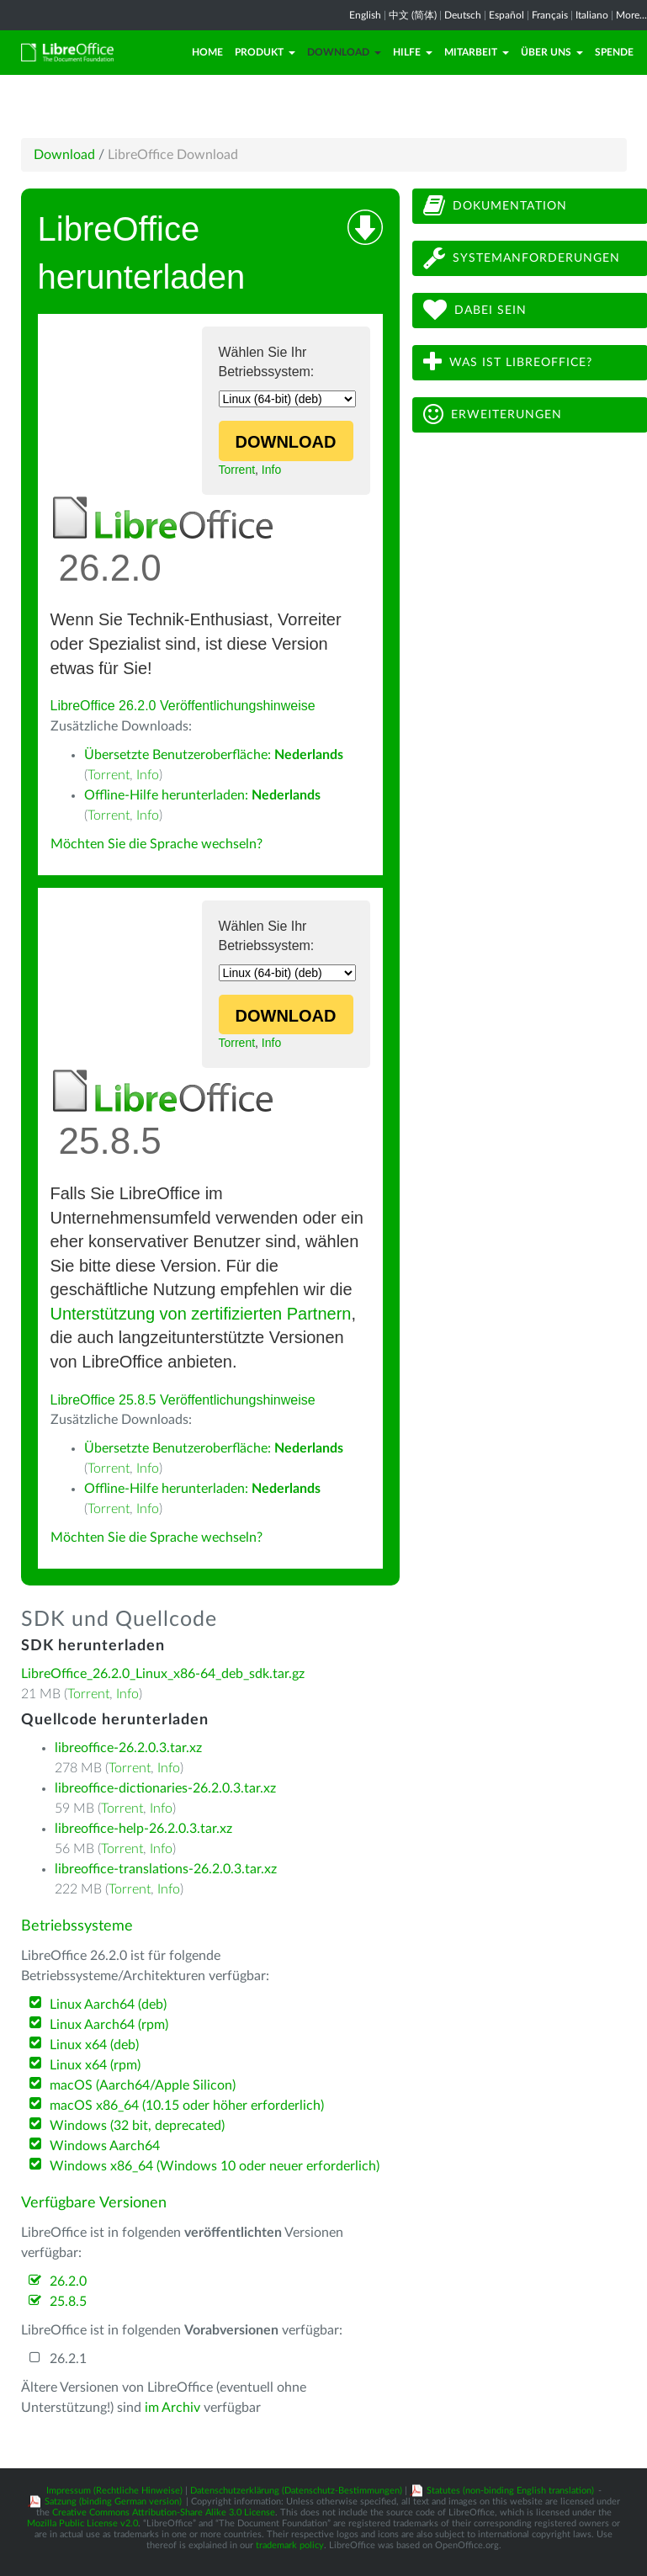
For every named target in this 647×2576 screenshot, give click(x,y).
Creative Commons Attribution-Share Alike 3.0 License (163, 2512)
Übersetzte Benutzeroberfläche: (213, 755)
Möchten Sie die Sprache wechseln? (156, 844)
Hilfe (412, 52)
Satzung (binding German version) (113, 2501)
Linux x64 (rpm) (95, 2065)
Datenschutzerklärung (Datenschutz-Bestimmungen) (296, 2490)
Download (344, 52)
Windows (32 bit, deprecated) (137, 2126)
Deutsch (462, 15)
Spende (614, 52)
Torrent (237, 469)
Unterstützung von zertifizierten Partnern (201, 1313)
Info (271, 469)
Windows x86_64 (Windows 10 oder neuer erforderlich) (214, 2166)
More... (631, 15)
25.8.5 (68, 2301)
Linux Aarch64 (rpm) (109, 2025)
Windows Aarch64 (105, 2146)
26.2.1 (68, 2359)
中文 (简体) (413, 15)
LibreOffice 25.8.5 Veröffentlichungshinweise (183, 1400)
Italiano (591, 15)
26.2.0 (68, 2281)
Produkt (265, 52)
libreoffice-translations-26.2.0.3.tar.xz (166, 1869)
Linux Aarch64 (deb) (108, 2004)
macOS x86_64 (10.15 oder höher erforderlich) (187, 2105)
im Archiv (172, 2407)
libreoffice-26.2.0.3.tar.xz (128, 1748)
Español (506, 15)
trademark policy (290, 2545)
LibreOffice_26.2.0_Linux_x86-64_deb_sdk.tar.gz (163, 1674)
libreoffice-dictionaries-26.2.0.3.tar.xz (165, 1788)
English (365, 15)
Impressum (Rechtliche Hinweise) (114, 2490)
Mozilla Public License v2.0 (82, 2523)
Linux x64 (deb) (94, 2045)
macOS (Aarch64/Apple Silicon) (143, 2085)
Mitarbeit (476, 52)
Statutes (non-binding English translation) (510, 2490)
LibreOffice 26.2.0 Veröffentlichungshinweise (183, 705)
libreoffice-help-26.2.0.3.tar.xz (143, 1828)
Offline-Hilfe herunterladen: (202, 795)
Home (207, 52)
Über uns (552, 52)
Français (550, 15)
